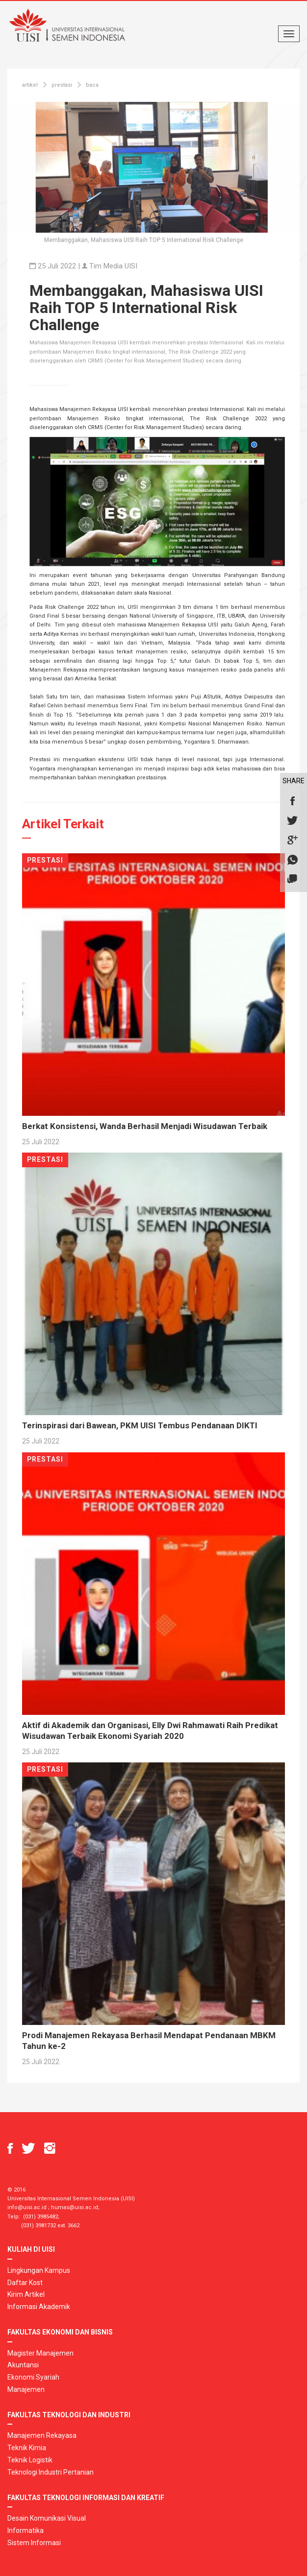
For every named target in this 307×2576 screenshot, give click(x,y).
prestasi (61, 85)
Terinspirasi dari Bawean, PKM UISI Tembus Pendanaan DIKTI (139, 1425)
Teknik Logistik (29, 2460)
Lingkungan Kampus (38, 2270)
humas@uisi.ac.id (74, 2207)
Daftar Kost (25, 2283)
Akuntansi (23, 2365)
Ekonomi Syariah (33, 2377)
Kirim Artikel (26, 2294)
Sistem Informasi (34, 2543)
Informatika (25, 2530)
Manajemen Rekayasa (42, 2435)
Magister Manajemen (40, 2353)
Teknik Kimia (26, 2448)
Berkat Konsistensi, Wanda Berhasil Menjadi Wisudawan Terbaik (144, 1126)
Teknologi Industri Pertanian (50, 2472)
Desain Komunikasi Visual (46, 2518)
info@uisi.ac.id (27, 2207)
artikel (30, 85)
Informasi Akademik (38, 2307)
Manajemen (26, 2389)
